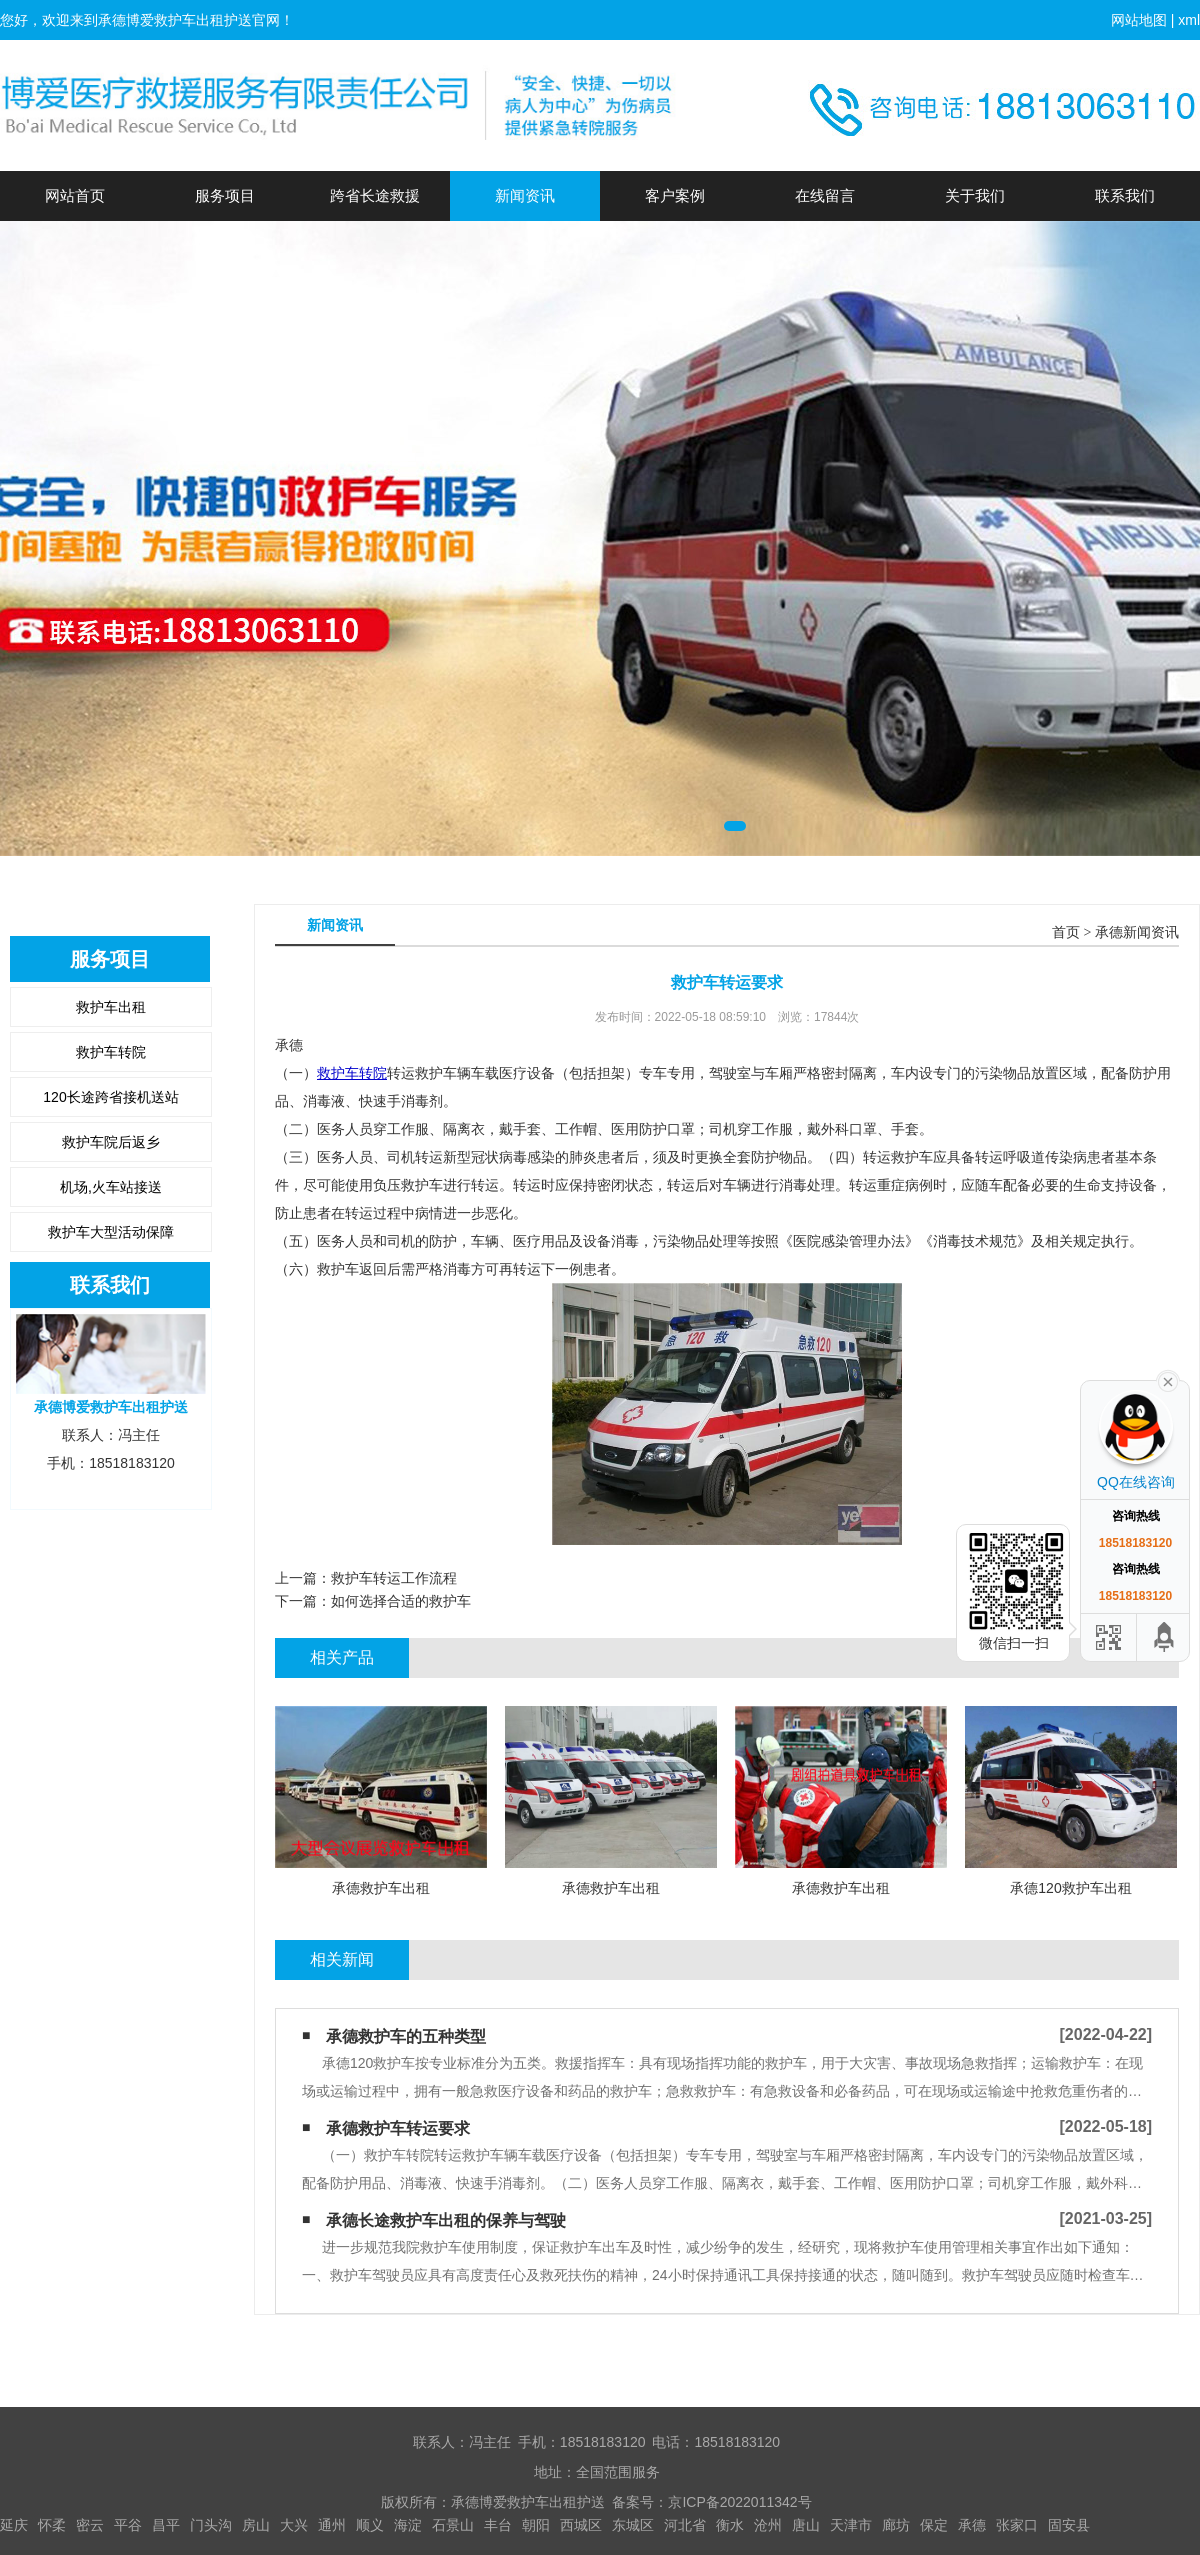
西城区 (581, 2525)
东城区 (633, 2525)
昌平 (166, 2525)
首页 (1066, 932)
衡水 (730, 2525)
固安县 (1069, 2525)
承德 (972, 2525)
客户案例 (675, 195)
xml (1189, 20)
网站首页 (75, 195)
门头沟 (211, 2525)
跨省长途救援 (375, 195)
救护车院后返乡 (111, 1142)
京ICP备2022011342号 (739, 2502)
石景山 (453, 2525)
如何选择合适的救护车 (401, 1601)
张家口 (1017, 2525)
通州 (332, 2525)
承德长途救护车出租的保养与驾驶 (446, 2220)
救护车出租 (111, 1007)
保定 (934, 2525)
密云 (90, 2525)
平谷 (128, 2525)
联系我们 (1125, 195)
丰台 (498, 2525)
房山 (256, 2525)
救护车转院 (111, 1052)
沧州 (768, 2525)
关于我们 (975, 195)
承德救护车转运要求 (398, 2128)
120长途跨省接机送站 (110, 1097)
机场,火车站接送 (111, 1187)
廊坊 (896, 2525)
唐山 (806, 2525)
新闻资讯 (525, 195)
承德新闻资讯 (1137, 932)
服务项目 (225, 195)
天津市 (851, 2525)
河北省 (685, 2525)
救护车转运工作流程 (394, 1578)
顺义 (370, 2525)
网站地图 (1139, 20)
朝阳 (536, 2525)
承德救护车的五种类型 (406, 2036)
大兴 (294, 2525)
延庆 (14, 2525)
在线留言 (825, 195)
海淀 (408, 2525)
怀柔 (52, 2525)
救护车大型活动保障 (111, 1232)
